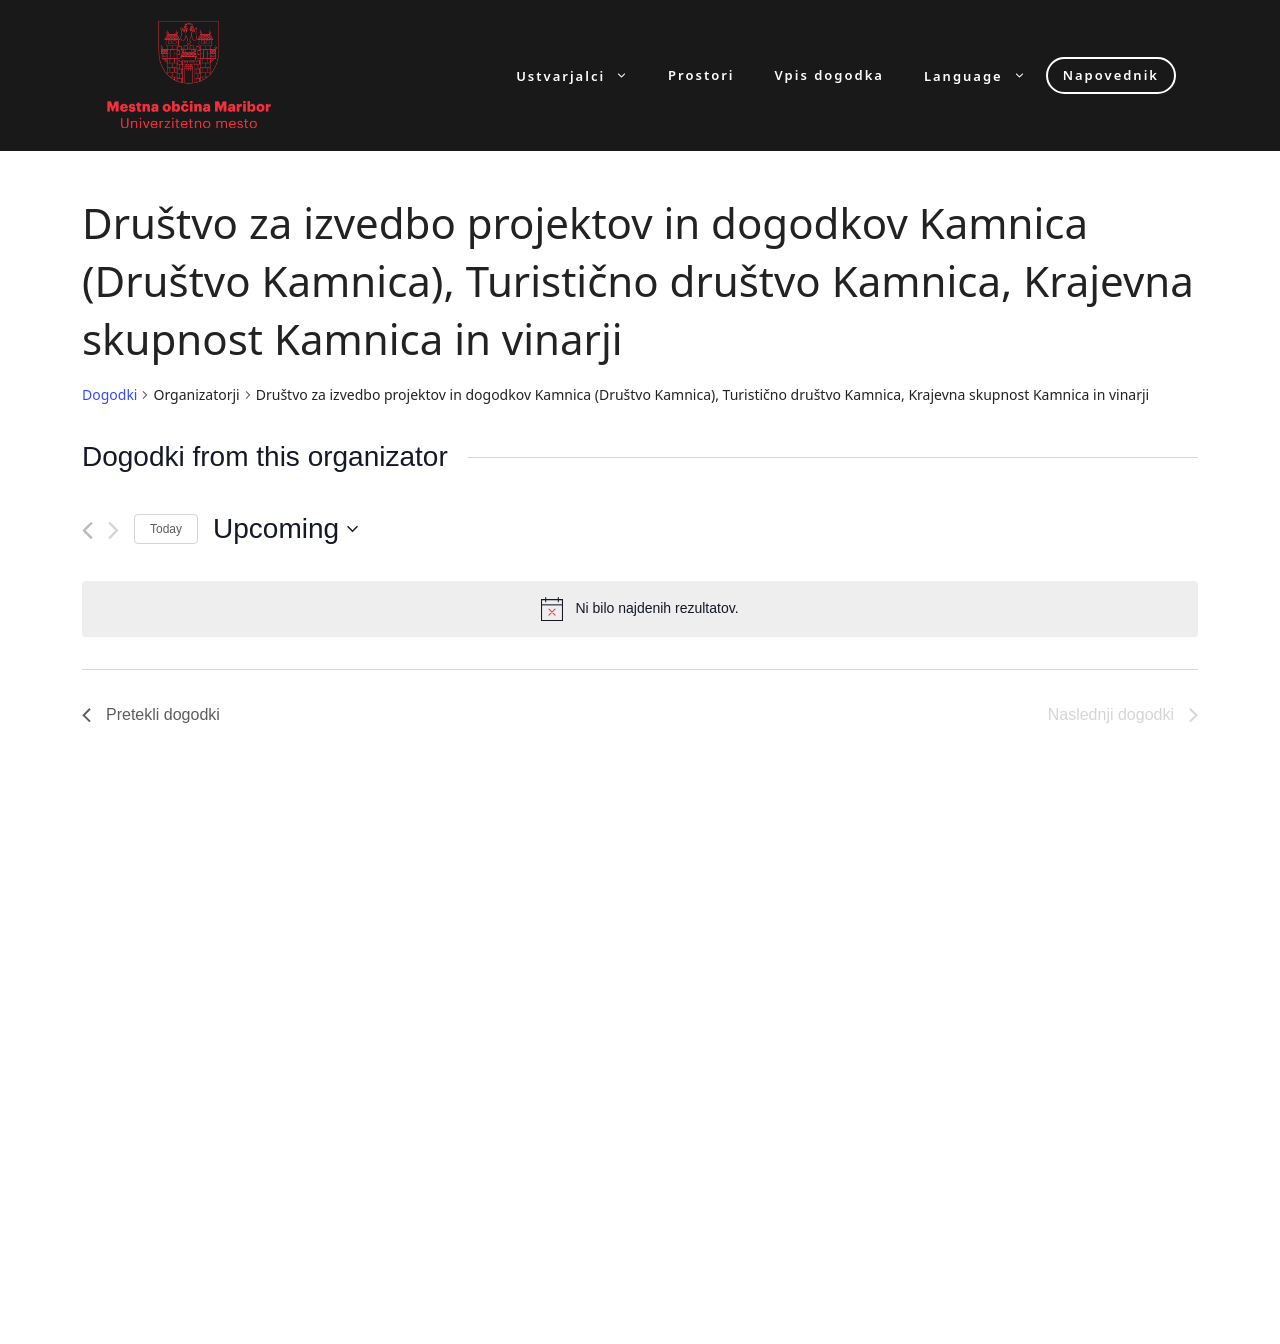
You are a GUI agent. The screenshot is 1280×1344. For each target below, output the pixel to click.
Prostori (701, 75)
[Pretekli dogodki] (87, 530)
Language (985, 75)
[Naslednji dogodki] (113, 530)
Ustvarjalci (582, 75)
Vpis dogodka (829, 75)
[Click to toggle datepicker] (285, 529)
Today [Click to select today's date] (166, 529)
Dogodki (109, 394)
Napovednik (1111, 75)
